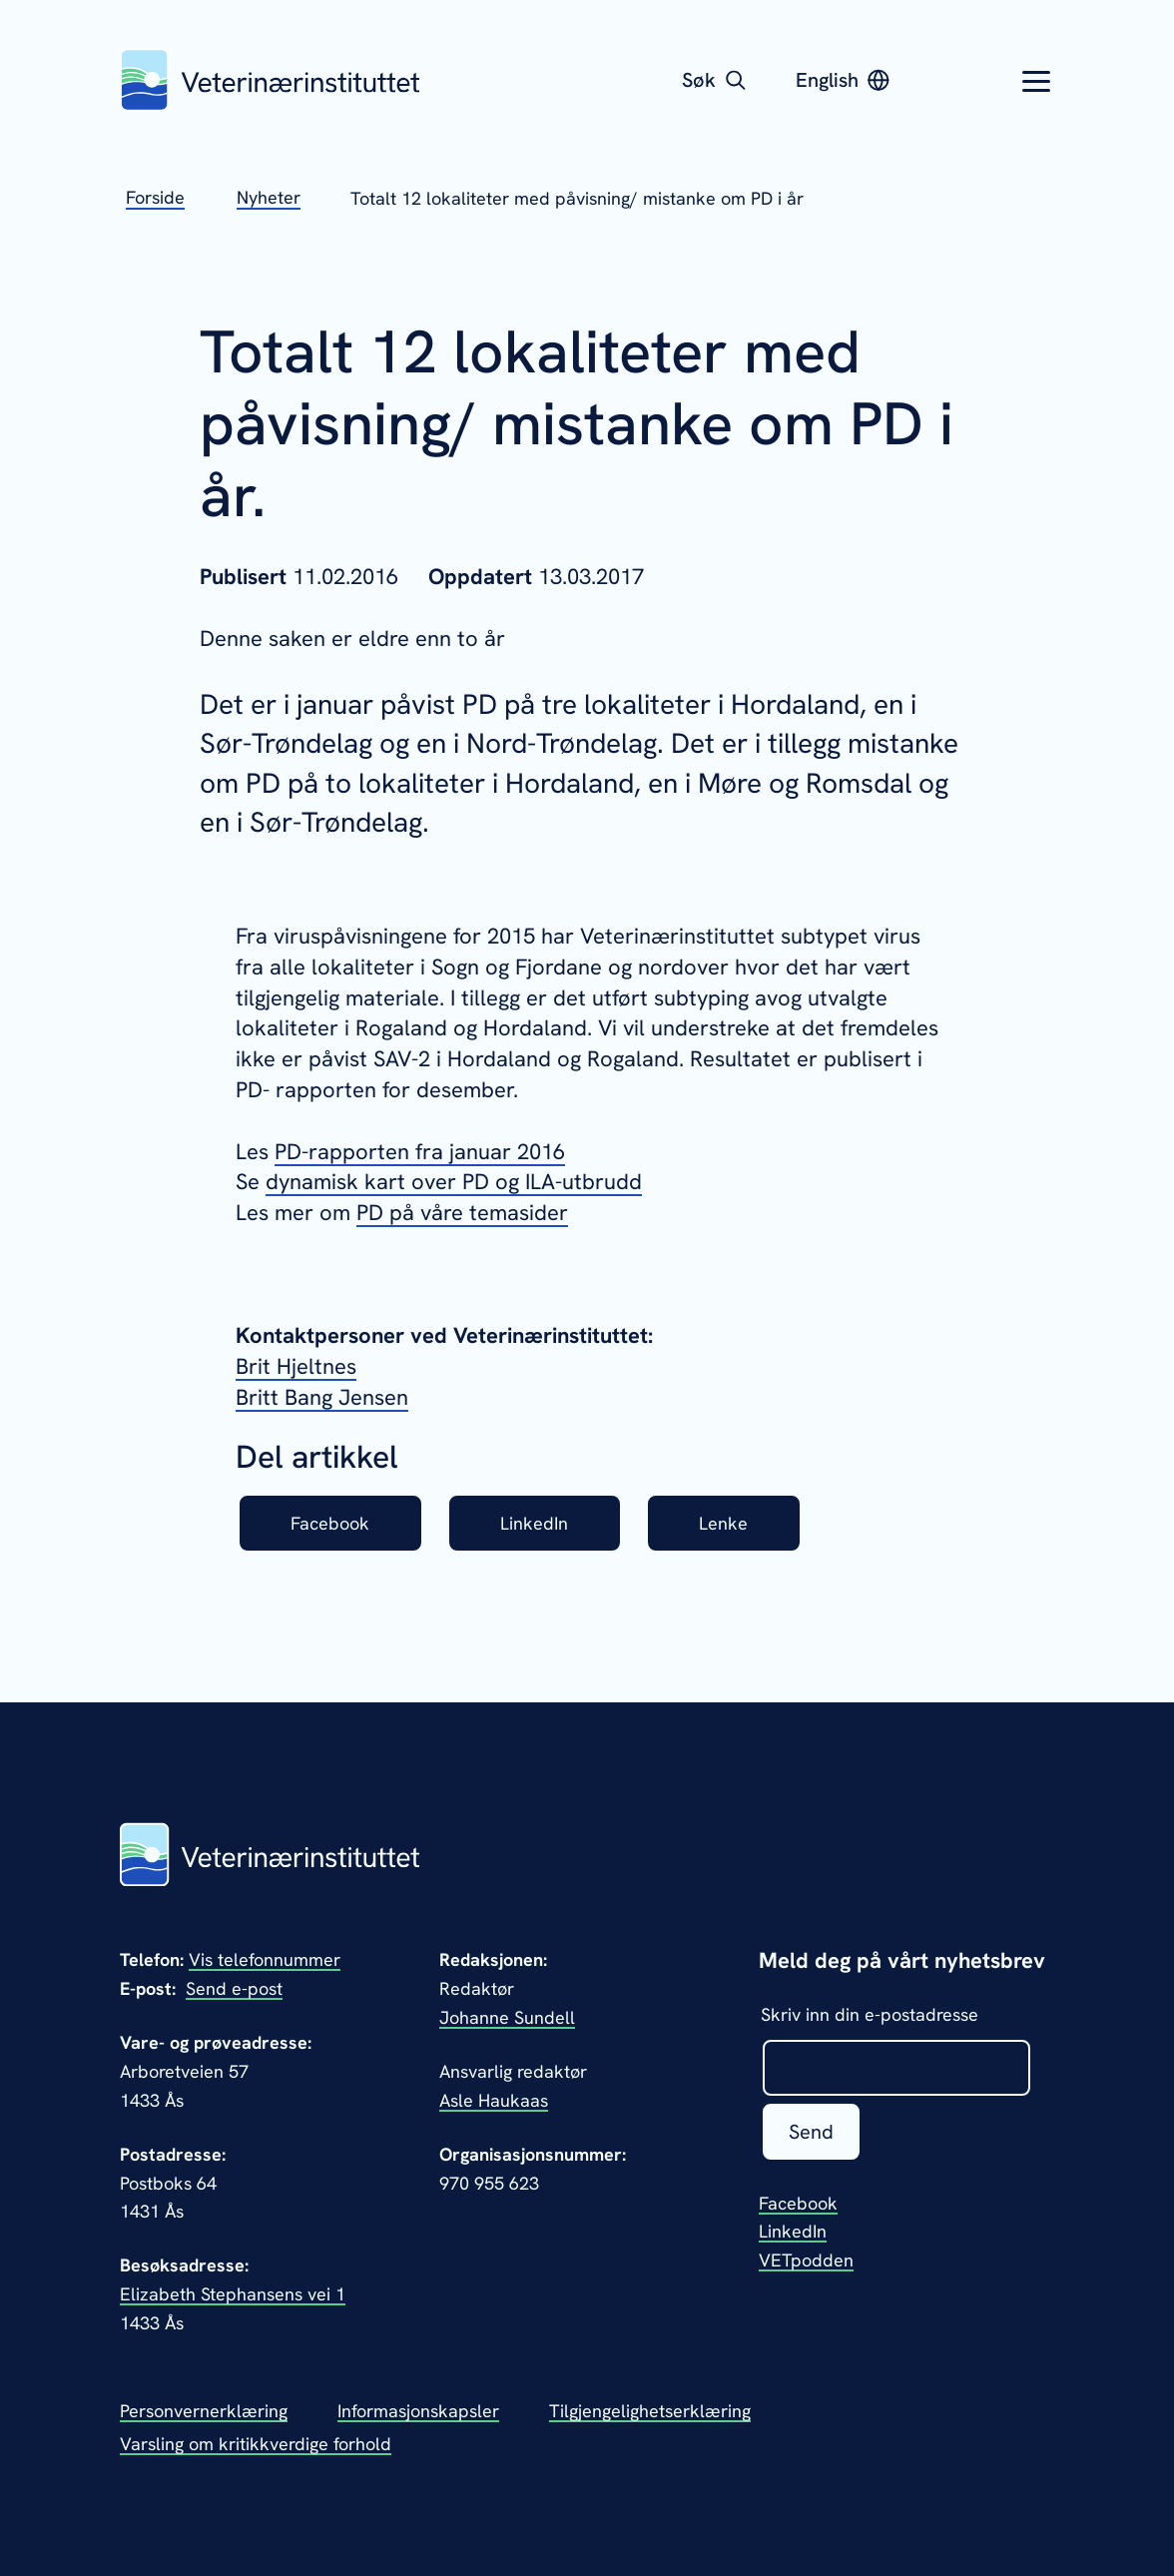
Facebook (330, 1523)
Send (811, 2132)
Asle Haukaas (493, 2100)
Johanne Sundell (507, 2017)
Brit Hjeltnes (296, 1366)
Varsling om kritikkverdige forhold (255, 2443)
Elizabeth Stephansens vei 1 (232, 2293)
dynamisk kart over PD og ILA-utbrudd (454, 1181)
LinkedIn (534, 1523)
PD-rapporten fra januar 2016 (420, 1151)
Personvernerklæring (204, 2410)
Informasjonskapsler (418, 2410)
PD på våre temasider (462, 1212)
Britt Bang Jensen (322, 1397)
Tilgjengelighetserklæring (650, 2410)
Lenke (723, 1523)
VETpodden (806, 2260)
